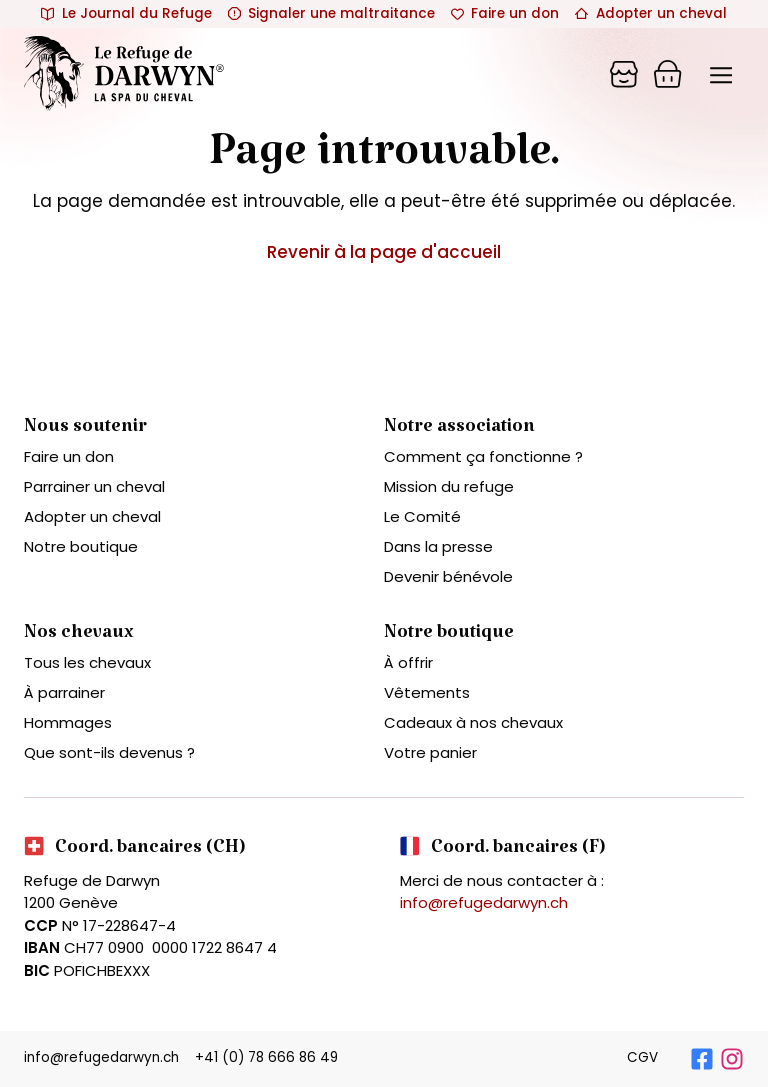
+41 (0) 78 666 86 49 (266, 1057)
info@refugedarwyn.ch (484, 902)
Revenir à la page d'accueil (384, 252)
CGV (642, 1057)
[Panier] (624, 74)
